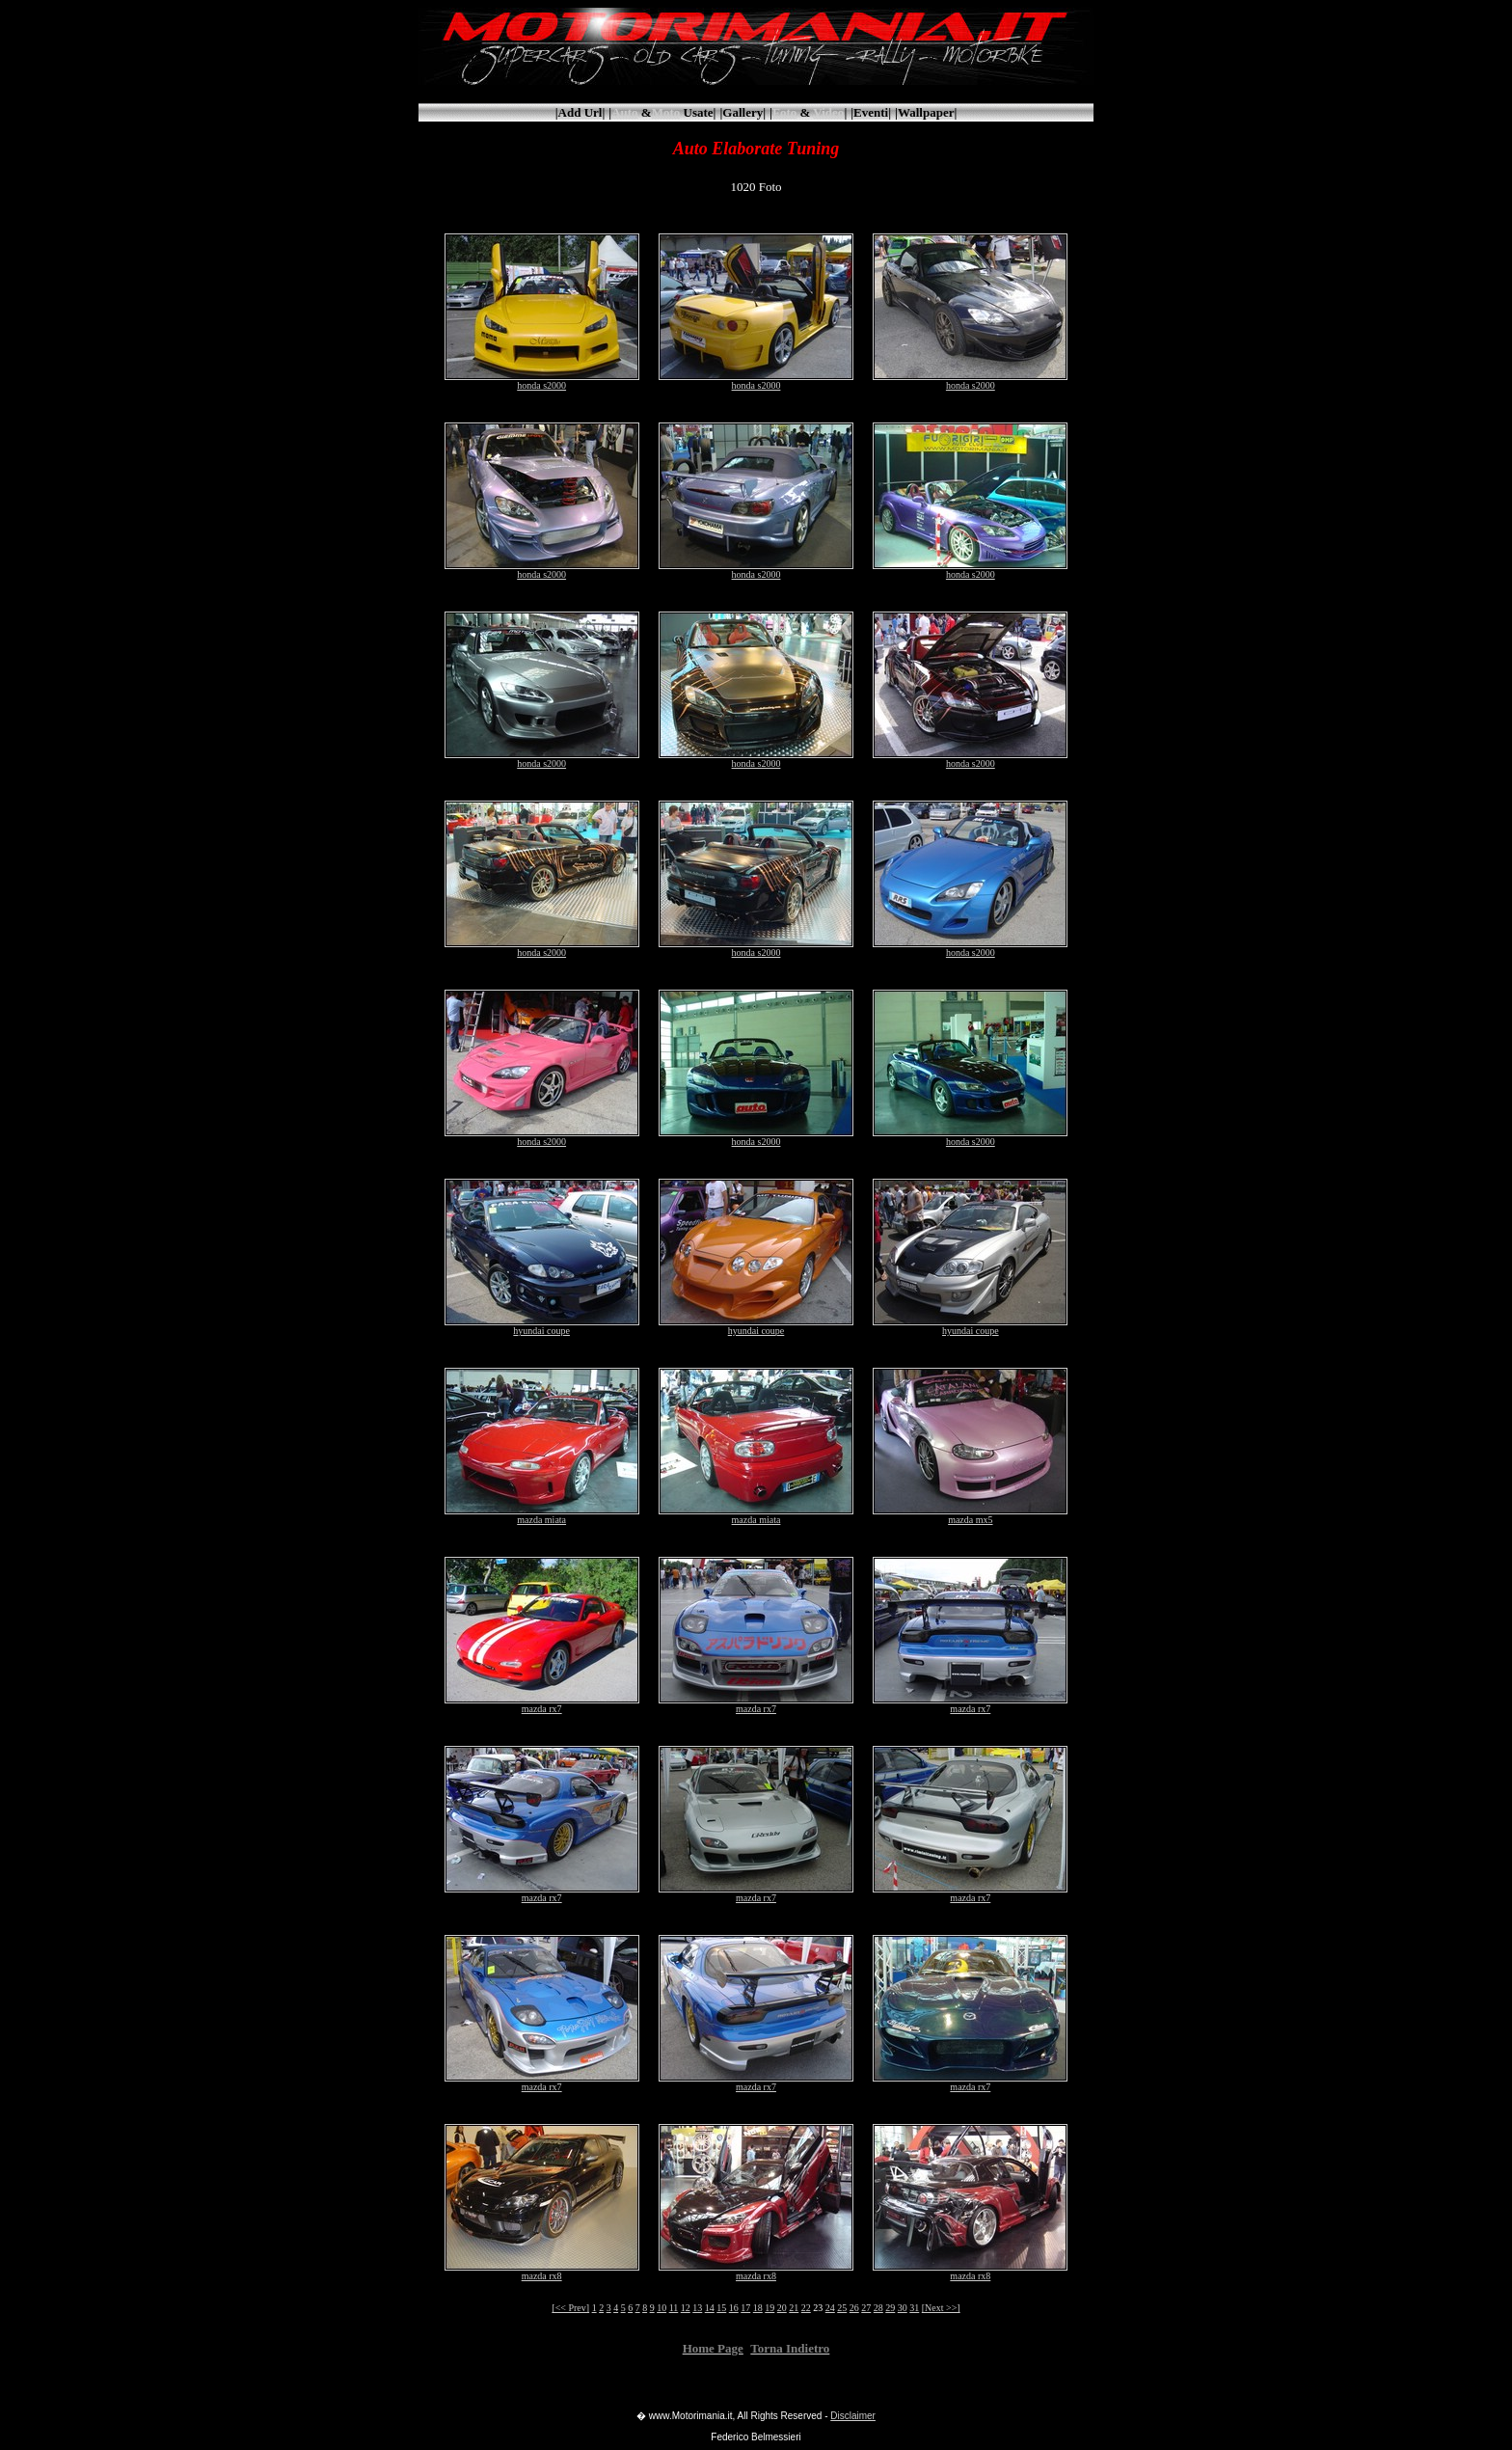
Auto (624, 112)
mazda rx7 (542, 1704)
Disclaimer (853, 2415)
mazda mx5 (970, 1515)
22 (806, 2307)
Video (828, 112)
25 (842, 2307)
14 (710, 2307)
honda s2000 (542, 381)
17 (745, 2307)
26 (854, 2307)
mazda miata (542, 1515)
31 (914, 2307)
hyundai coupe (542, 1326)
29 (890, 2307)
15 (721, 2307)
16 (734, 2307)
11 (674, 2307)
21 (793, 2307)
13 (697, 2307)
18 (758, 2307)
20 (782, 2307)
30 (902, 2307)
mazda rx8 (542, 2271)
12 (685, 2307)
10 (661, 2307)
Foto (784, 112)
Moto (666, 112)
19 (769, 2307)
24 (830, 2307)
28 (878, 2307)
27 (866, 2307)
